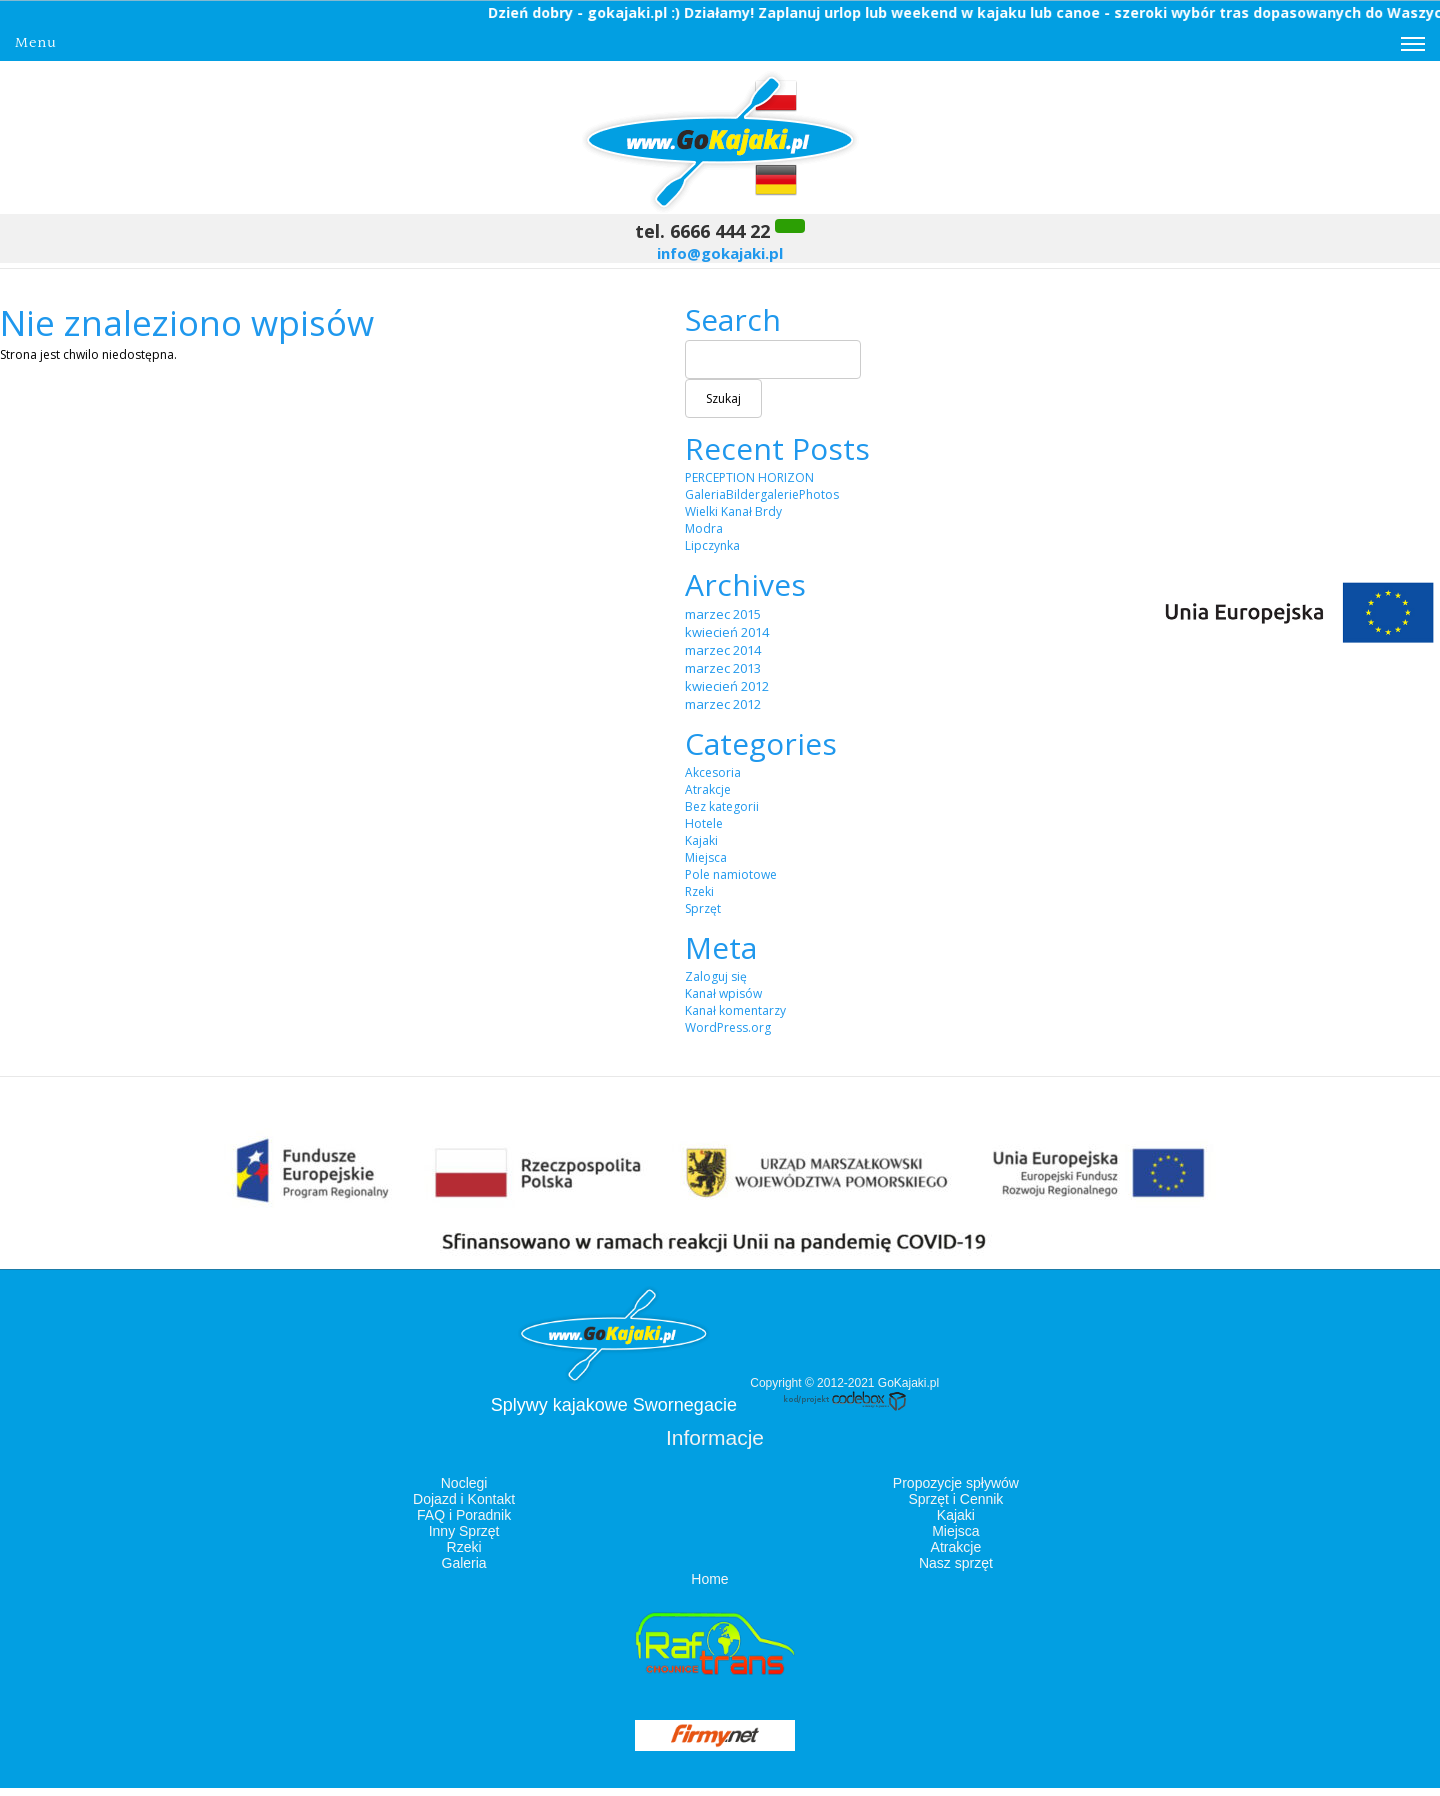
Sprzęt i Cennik (955, 1499)
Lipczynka (712, 545)
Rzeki (699, 891)
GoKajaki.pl (908, 1383)
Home (709, 1579)
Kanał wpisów (723, 993)
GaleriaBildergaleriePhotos (762, 494)
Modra (704, 528)
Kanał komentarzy (735, 1010)
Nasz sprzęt (956, 1563)
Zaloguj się (716, 976)
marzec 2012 (723, 704)
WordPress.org (728, 1027)
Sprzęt (703, 908)
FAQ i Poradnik (464, 1515)
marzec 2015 (723, 614)
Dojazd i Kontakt (464, 1499)
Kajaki (701, 840)
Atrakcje (708, 789)
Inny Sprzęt (464, 1531)
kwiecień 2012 (727, 686)
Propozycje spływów (956, 1483)
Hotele (704, 823)
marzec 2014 (723, 650)
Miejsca (706, 857)
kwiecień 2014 (727, 632)
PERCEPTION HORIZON (749, 477)
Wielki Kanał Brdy (733, 511)
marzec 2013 (723, 668)
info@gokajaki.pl (720, 253)
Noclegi (464, 1483)
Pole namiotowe (731, 874)
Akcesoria (713, 772)
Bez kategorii (722, 806)
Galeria (464, 1563)
